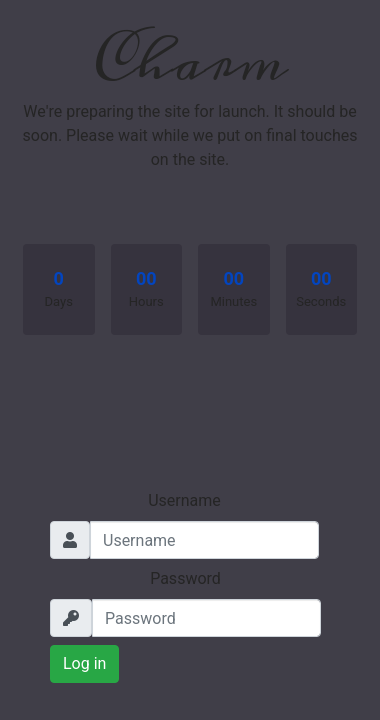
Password (185, 578)
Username (184, 500)
